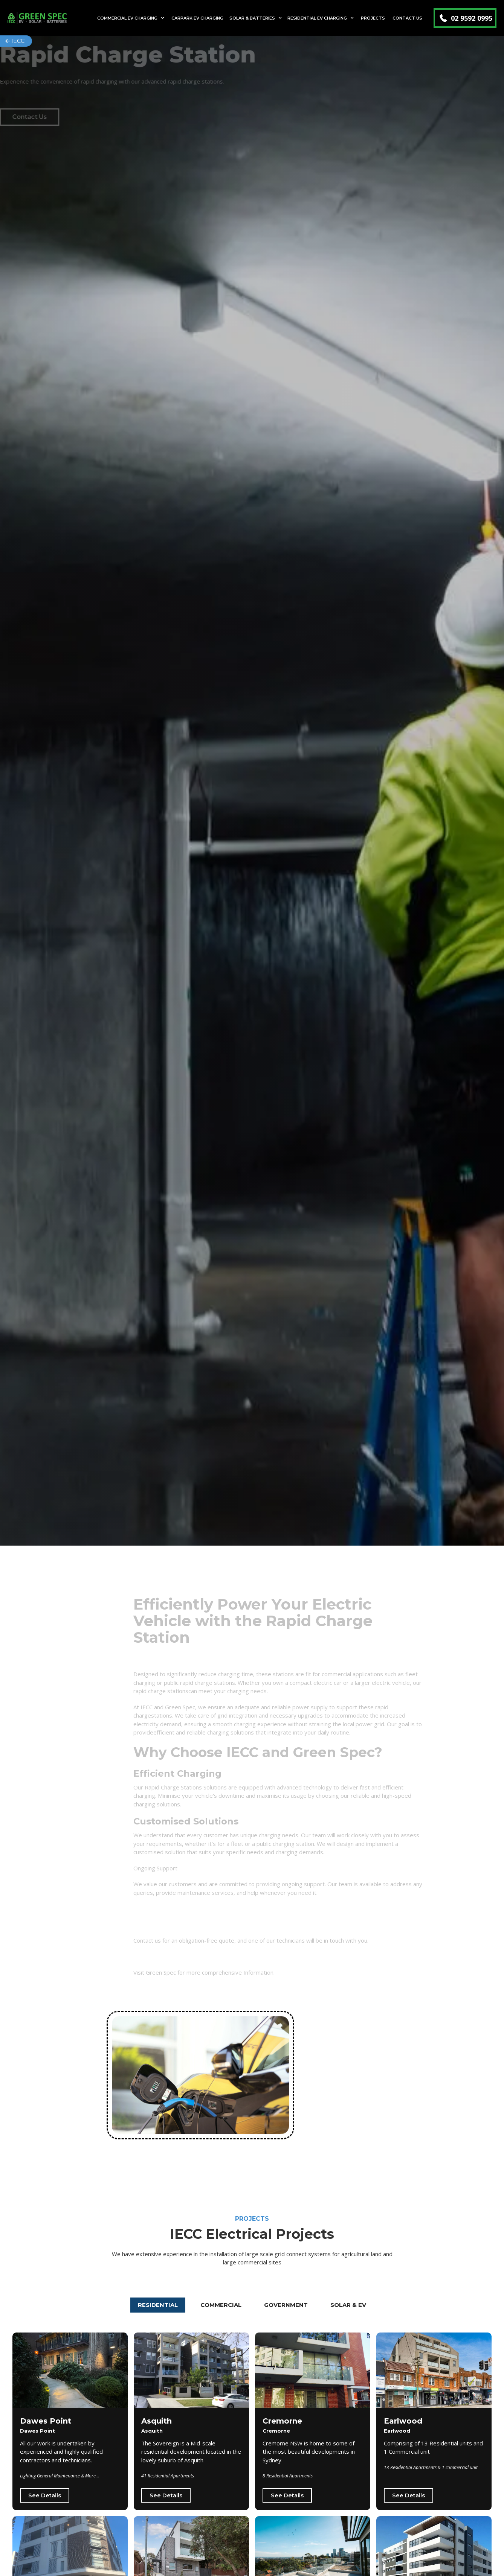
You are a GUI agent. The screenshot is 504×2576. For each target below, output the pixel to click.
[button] (131, 18)
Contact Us (407, 18)
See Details (44, 2495)
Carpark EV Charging (197, 18)
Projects (373, 18)
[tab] (157, 2305)
